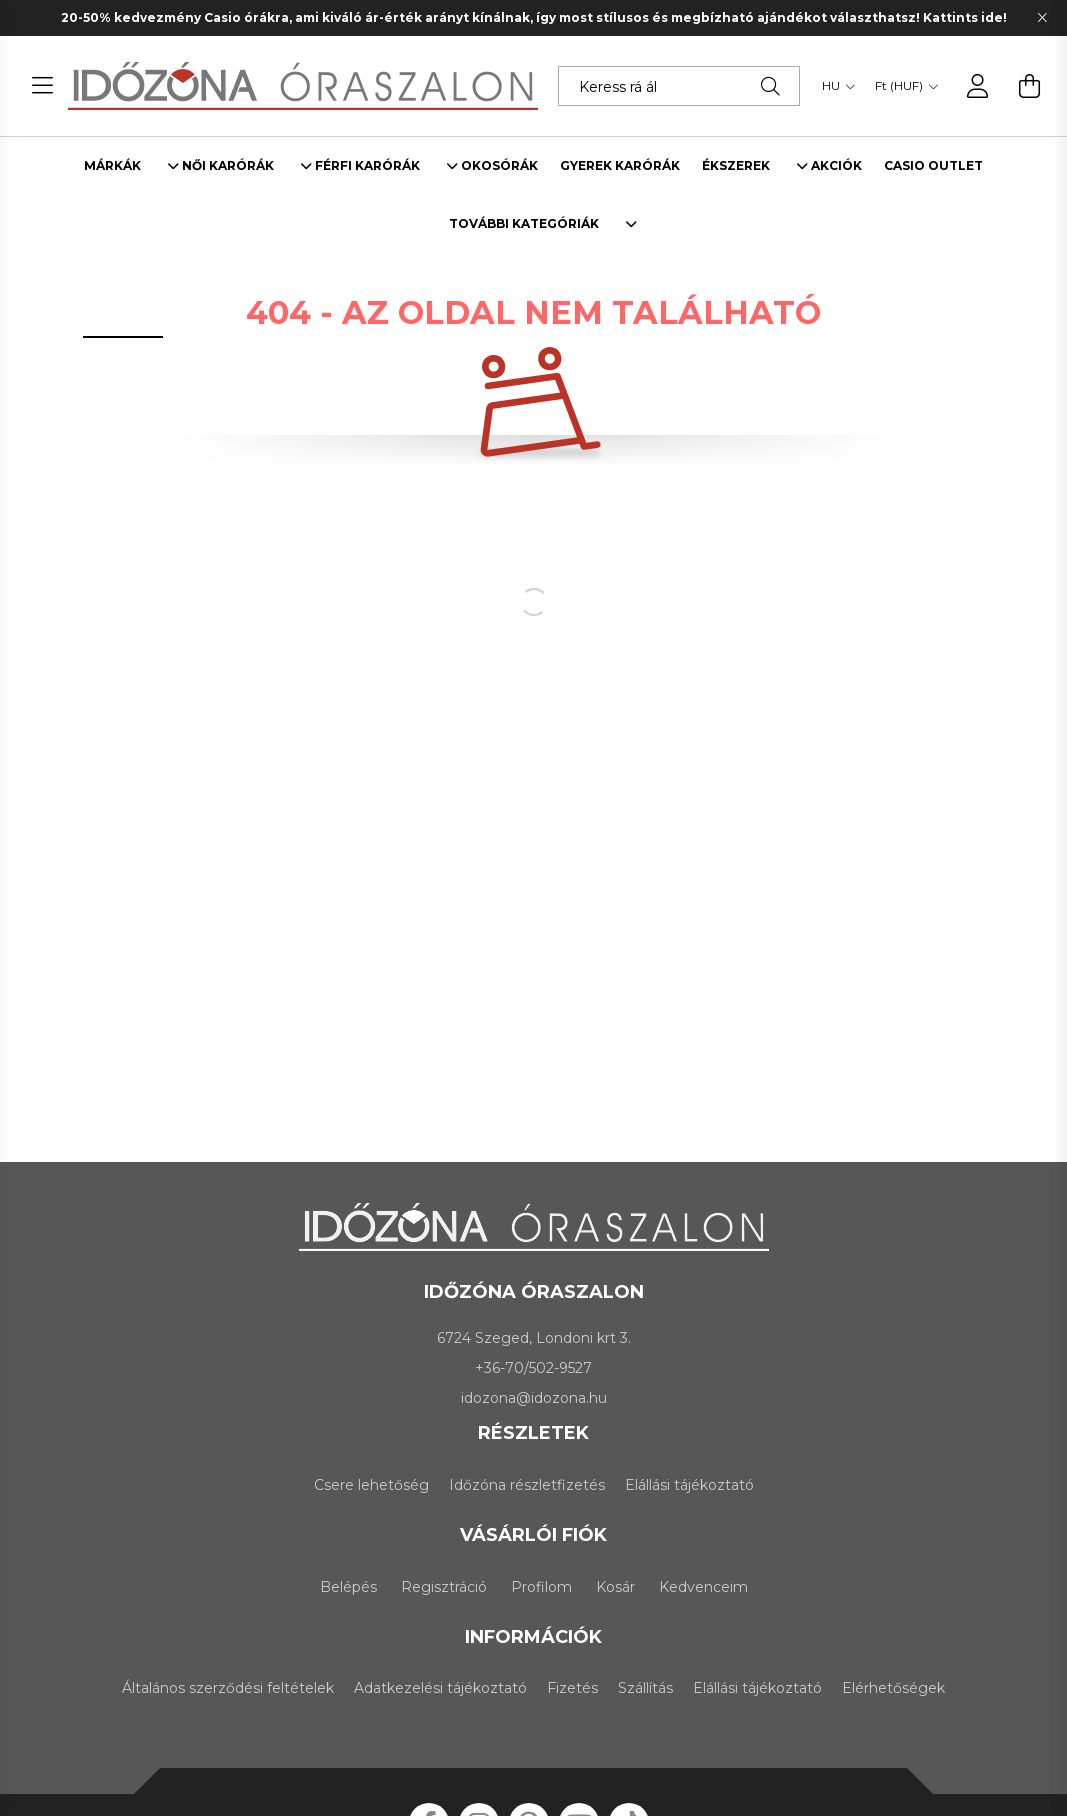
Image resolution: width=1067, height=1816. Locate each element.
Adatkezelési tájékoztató (440, 1688)
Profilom (541, 1587)
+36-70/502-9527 (533, 1368)
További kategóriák (524, 224)
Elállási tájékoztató (689, 1485)
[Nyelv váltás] (833, 86)
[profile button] (978, 86)
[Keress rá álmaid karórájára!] (679, 86)
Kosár (615, 1587)
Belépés (348, 1587)
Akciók (836, 166)
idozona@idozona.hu (534, 1398)
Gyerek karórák (620, 166)
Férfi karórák (367, 166)
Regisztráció (444, 1587)
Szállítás (645, 1688)
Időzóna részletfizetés (527, 1485)
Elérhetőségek (893, 1688)
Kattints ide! (965, 17)
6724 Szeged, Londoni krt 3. (534, 1338)
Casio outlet (933, 166)
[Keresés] (770, 86)
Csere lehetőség (371, 1485)
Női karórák (228, 166)
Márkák (112, 166)
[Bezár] (1042, 18)
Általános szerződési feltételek (228, 1688)
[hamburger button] (43, 86)
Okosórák (499, 166)
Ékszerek (736, 166)
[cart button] (1030, 86)
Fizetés (572, 1688)
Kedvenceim (703, 1587)
